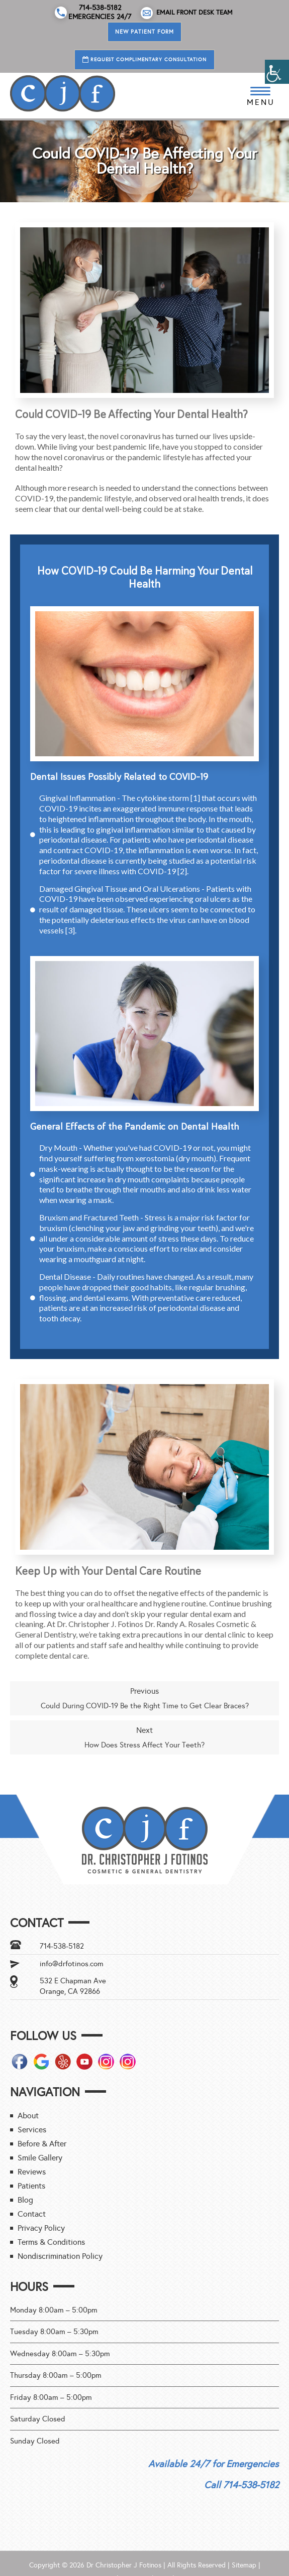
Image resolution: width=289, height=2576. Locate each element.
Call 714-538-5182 (241, 2485)
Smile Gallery (40, 2157)
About (28, 2115)
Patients (31, 2186)
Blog (25, 2200)
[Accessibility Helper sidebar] (277, 72)
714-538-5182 (62, 1946)
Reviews (32, 2172)
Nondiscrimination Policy (60, 2256)
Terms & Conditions (51, 2242)
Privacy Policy (41, 2228)
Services (32, 2129)
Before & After (42, 2143)
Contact (32, 2214)
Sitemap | (246, 2565)
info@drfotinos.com (72, 1963)
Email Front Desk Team (187, 13)
